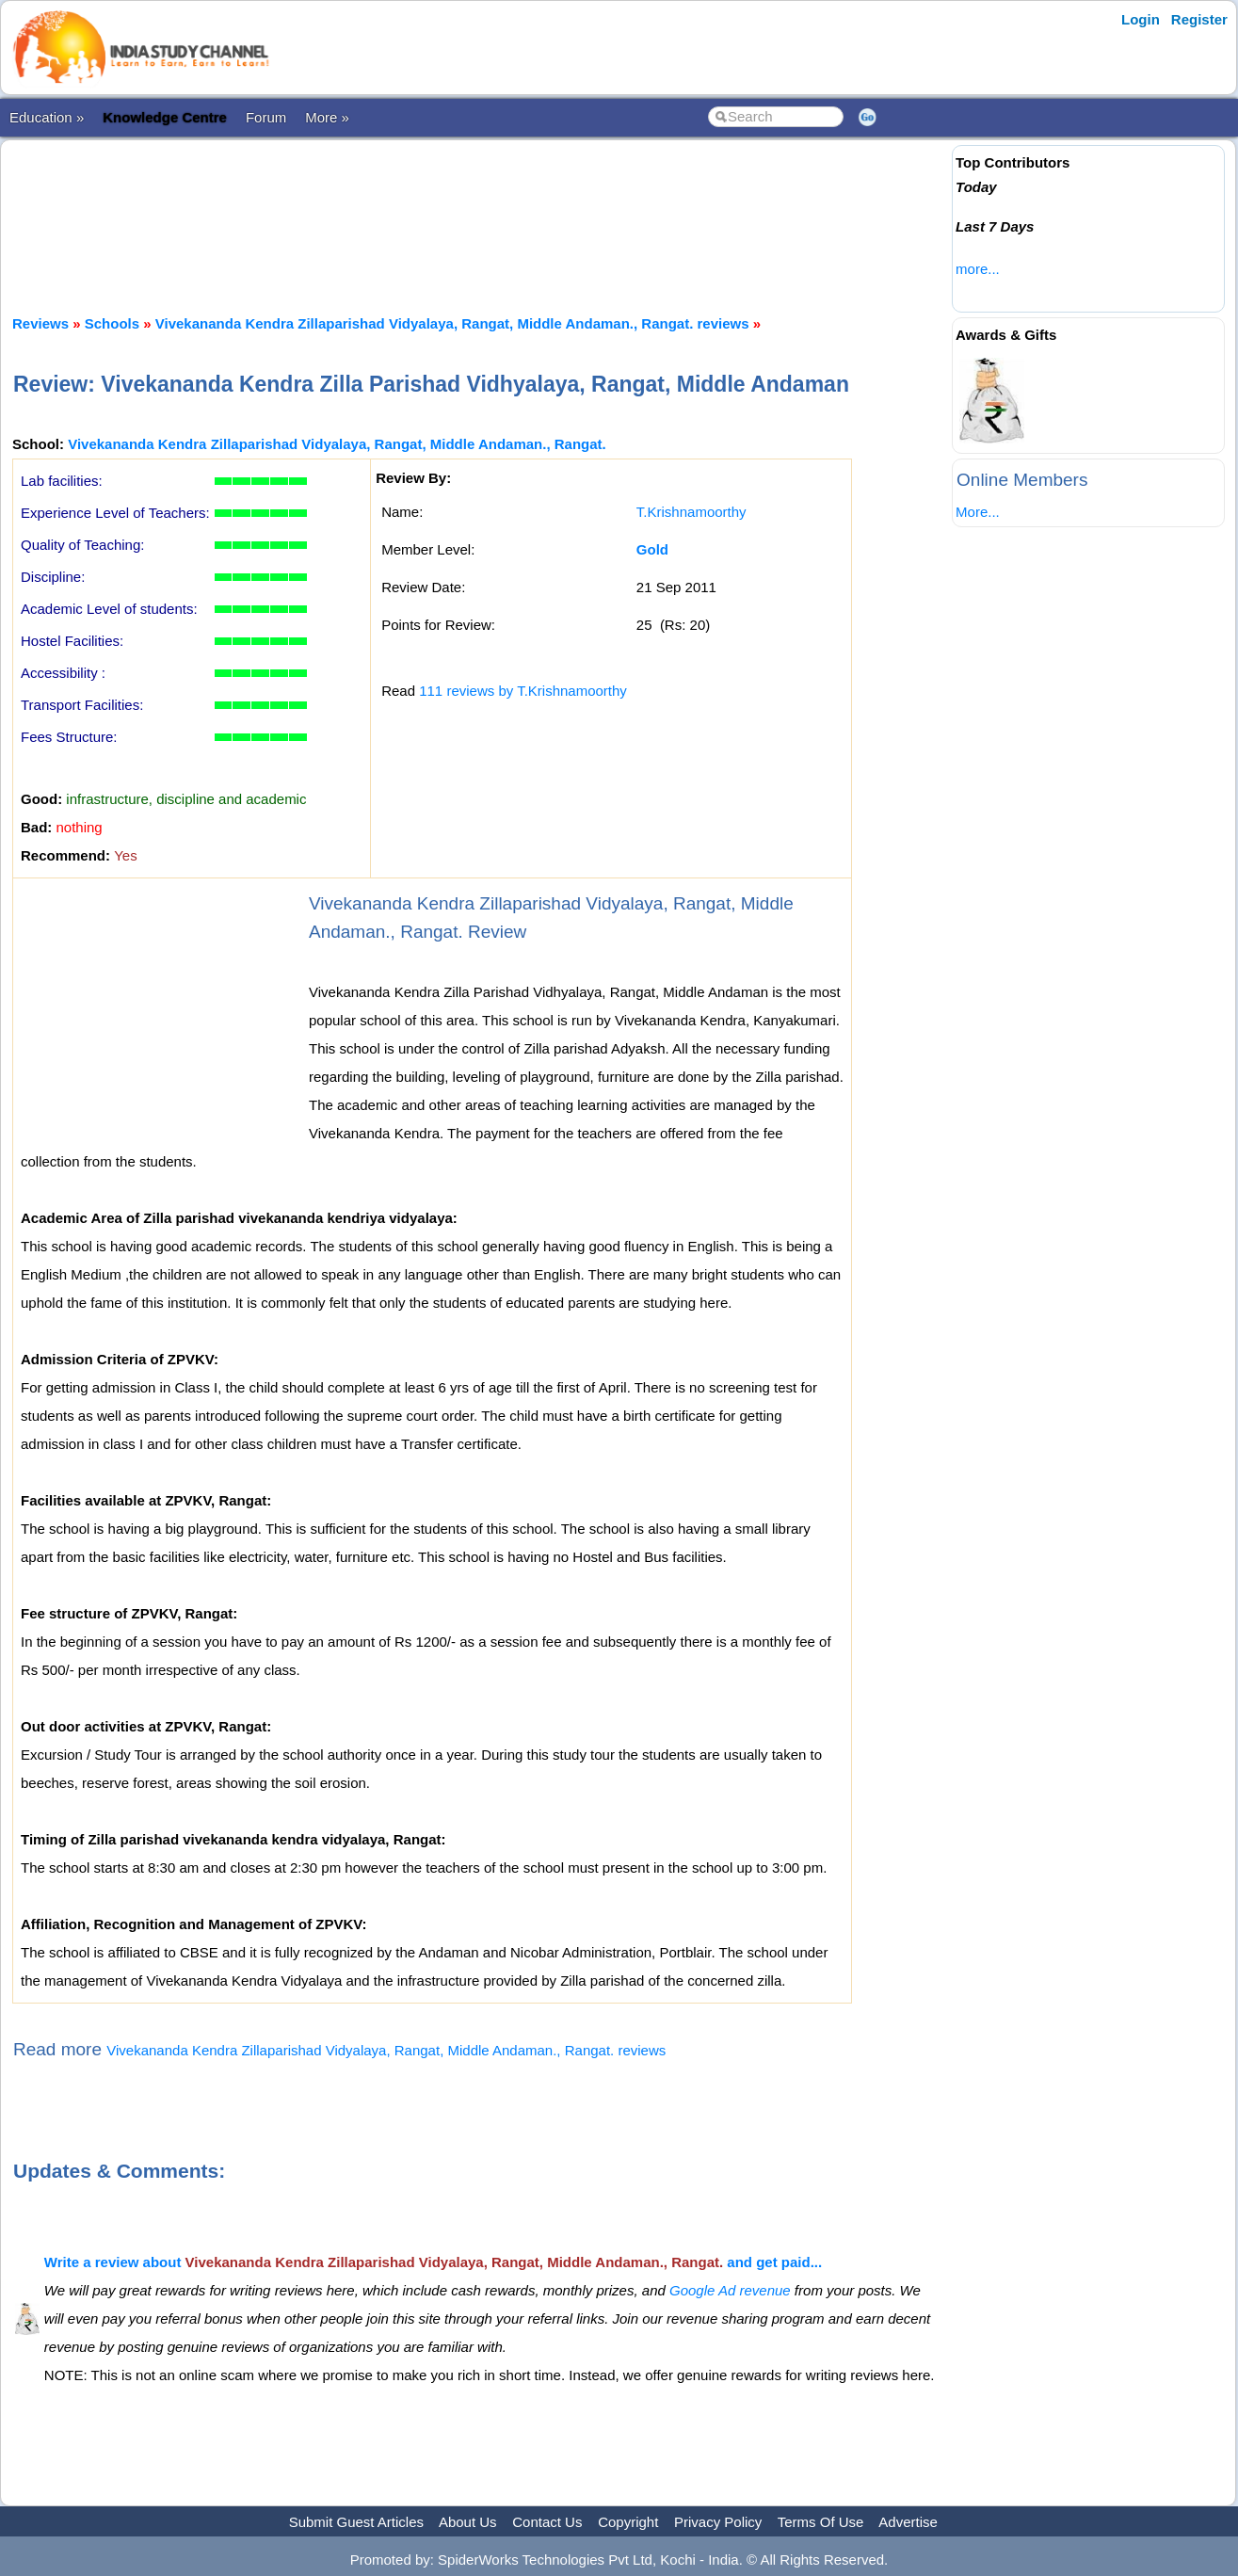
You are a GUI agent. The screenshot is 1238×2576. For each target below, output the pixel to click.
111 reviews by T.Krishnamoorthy (523, 691)
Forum (266, 117)
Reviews (40, 323)
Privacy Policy (718, 2522)
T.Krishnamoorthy (691, 512)
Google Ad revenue (730, 2290)
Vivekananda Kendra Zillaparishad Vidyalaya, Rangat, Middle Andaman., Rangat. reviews (452, 323)
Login (1140, 19)
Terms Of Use (821, 2522)
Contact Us (547, 2522)
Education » (46, 117)
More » (327, 117)
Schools (112, 323)
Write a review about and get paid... (433, 2262)
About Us (468, 2522)
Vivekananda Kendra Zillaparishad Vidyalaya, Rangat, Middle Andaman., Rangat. (337, 444)
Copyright (628, 2522)
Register (1199, 19)
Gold (652, 549)
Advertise (908, 2522)
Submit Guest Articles (356, 2522)
